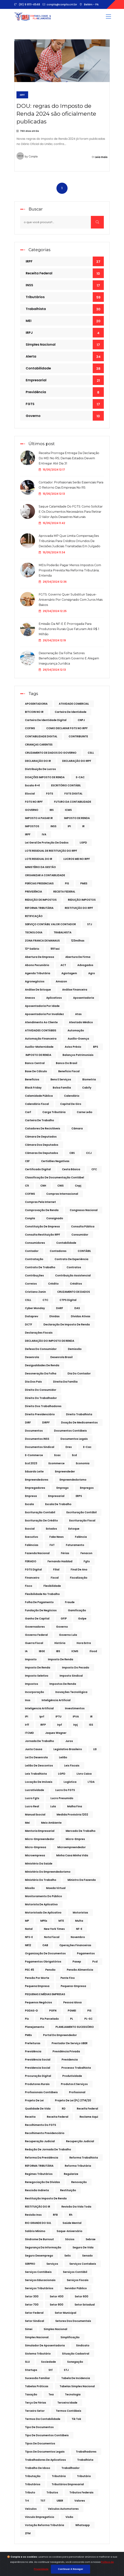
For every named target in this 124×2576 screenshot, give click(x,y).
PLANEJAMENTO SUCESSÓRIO (75, 2027)
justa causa (33, 1749)
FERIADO (30, 1561)
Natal (29, 1929)
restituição (68, 2190)
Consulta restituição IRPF (42, 1234)
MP (27, 1921)
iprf (41, 1716)
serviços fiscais (77, 2280)
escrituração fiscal (82, 1520)
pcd (95, 1961)
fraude (70, 1602)
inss (27, 1700)
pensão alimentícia (80, 1970)
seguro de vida (83, 2247)
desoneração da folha (40, 1373)
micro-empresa (35, 1847)
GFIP (64, 1618)
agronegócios (34, 981)
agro (91, 973)
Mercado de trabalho (80, 1831)
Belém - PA (89, 4)
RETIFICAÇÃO (34, 916)
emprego (62, 1488)
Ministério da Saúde (38, 1863)
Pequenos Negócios (38, 2002)
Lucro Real (32, 1806)
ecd (74, 1455)
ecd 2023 (31, 1463)
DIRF (28, 1422)
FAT (52, 1545)
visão (69, 2517)
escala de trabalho (58, 1504)
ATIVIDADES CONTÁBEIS (40, 1030)
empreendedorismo (73, 1480)
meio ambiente (51, 1823)
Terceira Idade (67, 2402)
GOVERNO (31, 810)
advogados (85, 965)
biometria (89, 1079)
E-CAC (80, 777)
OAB (45, 1945)
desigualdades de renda (42, 1365)
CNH (43, 1185)
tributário (84, 2476)
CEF (27, 1161)
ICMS (68, 810)
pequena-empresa (73, 1986)
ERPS (79, 1496)
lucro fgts (32, 1798)
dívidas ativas (80, 1316)
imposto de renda (60, 1659)
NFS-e (29, 1937)
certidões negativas (55, 1161)
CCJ (89, 1153)
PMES (83, 883)
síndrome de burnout (39, 2239)
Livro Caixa (84, 1774)
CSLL (91, 753)
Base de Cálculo (36, 1071)
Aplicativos (54, 998)
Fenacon (86, 1553)
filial (56, 1569)
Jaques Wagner (55, 1733)
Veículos (31, 2509)
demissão (75, 1349)
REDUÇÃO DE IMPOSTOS (41, 900)
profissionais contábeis (41, 2092)
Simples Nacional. (37, 2337)
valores (79, 2500)
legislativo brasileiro (67, 1749)
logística (70, 1782)
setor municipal (65, 2313)
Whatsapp (82, 2525)
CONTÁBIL (84, 1251)
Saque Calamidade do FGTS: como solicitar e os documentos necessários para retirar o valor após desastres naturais (71, 512)
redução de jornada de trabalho (48, 2149)
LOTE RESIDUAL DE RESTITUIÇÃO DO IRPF (51, 851)
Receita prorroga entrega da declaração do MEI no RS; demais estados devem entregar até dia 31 (69, 458)
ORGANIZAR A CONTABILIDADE (45, 875)
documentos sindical (39, 1447)
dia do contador (79, 1373)
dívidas (54, 1316)
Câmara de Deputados (41, 1136)
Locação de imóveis (38, 1782)
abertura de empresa (39, 957)
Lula (53, 1806)
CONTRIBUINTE (78, 736)
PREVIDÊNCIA (33, 891)
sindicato (82, 2345)
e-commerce (34, 1455)
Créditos (76, 1283)
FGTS (65, 404)
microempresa (35, 1855)
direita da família (65, 1382)
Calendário (71, 1096)
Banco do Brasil (66, 1063)
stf (50, 2370)
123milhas (77, 940)
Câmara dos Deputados (41, 1145)
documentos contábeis (70, 1431)
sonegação (75, 2362)
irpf (59, 1725)
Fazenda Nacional (37, 1553)
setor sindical (34, 2321)
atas (78, 1014)
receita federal (57, 2117)
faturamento (75, 1545)
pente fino (68, 1978)
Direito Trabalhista (79, 1414)
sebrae (90, 2239)
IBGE (42, 1651)
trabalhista (85, 2460)
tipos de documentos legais (45, 2451)
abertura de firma (77, 957)
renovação (79, 2182)
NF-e (79, 1929)
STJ (89, 924)
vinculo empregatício (39, 2517)
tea (51, 2394)
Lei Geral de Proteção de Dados (46, 842)
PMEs (28, 2035)
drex (69, 1447)
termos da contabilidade (42, 2419)
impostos (31, 1684)
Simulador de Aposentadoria (45, 2345)
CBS (72, 1153)
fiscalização (78, 1578)
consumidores (35, 1243)
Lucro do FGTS (65, 1790)
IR (83, 826)
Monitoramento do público (43, 1896)
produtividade (72, 2076)
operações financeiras (75, 1945)
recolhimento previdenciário (44, 2133)
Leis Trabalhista (36, 1774)
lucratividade (34, 1790)
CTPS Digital (68, 1300)
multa (79, 1921)
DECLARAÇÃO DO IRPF (76, 761)
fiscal (55, 1578)
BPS (95, 1047)
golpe (82, 1618)
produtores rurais (37, 2084)
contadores (58, 1251)
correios (31, 1283)
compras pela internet (40, 1202)
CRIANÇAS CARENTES (39, 744)
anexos (30, 998)
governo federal (36, 1635)
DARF (59, 1308)
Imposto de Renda (38, 1667)
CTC (45, 1300)
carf (28, 1112)
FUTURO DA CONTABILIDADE (72, 802)
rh (70, 2215)
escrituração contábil (81, 1512)
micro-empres (75, 1839)
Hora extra (84, 1643)
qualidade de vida (38, 2108)
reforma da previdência (41, 2157)
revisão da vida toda (76, 2206)
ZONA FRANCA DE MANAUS (42, 940)
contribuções (34, 1275)
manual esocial (35, 1814)
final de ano (79, 1569)
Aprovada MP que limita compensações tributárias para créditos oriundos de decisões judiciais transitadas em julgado (69, 541)
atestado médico (81, 1022)
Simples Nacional (65, 344)
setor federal (34, 2313)
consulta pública (82, 1226)
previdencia (70, 2059)
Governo (65, 416)
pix (27, 2019)
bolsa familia (62, 1087)
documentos (34, 1431)
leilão (63, 1757)
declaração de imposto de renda (66, 1324)
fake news (56, 1537)
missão (30, 1888)
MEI (65, 321)
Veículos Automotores (63, 2509)
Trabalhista (65, 309)
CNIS (60, 1185)
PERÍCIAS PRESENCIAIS (39, 883)
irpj (75, 1725)
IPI (69, 826)
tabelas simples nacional (77, 2386)
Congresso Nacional (84, 1210)
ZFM (28, 2533)
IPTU (58, 1716)
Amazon (61, 981)
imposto (31, 1659)
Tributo (30, 2492)
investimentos (75, 1708)
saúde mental (72, 2223)
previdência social (37, 2059)
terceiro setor (35, 2411)
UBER (60, 2500)
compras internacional (62, 1194)
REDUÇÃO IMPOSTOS (82, 900)
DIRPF (46, 1422)
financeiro (32, 1578)
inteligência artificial (56, 1700)
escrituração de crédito (41, 1520)
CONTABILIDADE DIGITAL (41, 736)
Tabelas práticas (36, 2386)
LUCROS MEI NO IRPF (76, 859)
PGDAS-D (31, 2010)
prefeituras (32, 2043)
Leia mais (99, 157)
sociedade (48, 2362)
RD (64, 2108)
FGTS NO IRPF (34, 802)
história (59, 1643)
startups (31, 2370)
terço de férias (35, 2402)
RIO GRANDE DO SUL (38, 2223)
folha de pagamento (39, 1602)
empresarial (56, 1496)
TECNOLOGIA (33, 932)
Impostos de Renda (62, 1684)
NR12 (28, 1945)
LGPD (83, 842)
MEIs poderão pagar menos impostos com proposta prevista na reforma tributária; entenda (70, 570)
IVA (44, 834)
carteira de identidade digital (45, 720)
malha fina (74, 1806)
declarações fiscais (39, 1333)
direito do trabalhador (41, 1398)
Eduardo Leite (34, 1471)
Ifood (93, 1651)
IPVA (76, 1716)
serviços (52, 2264)
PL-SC (88, 2019)
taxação (31, 2394)
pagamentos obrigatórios (43, 1961)
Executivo (31, 1537)
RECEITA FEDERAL (64, 891)
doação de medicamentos (79, 1422)
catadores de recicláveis (42, 1128)
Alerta (65, 356)
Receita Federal (65, 273)
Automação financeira (40, 1038)
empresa (31, 1496)
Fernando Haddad (60, 1561)
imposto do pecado (75, 1667)
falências (31, 1545)
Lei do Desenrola (36, 1757)
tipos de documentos (40, 2443)
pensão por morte (37, 1978)
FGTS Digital (33, 1569)
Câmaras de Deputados (41, 1153)
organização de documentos (45, 1953)
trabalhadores (86, 2451)
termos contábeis (68, 2411)
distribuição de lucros (40, 769)
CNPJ (81, 720)
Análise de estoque (38, 989)
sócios (69, 2239)
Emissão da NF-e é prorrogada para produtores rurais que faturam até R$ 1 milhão (69, 629)
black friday (33, 1087)
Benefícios (32, 1079)
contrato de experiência (71, 1259)
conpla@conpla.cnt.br (60, 4)
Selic (67, 2255)
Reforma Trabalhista (83, 2157)
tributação (33, 2476)
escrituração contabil (40, 1512)
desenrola (32, 1357)
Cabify (86, 1087)
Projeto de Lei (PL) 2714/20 (73, 2100)
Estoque (73, 1529)
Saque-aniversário (69, 2231)
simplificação (70, 2337)
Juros (69, 1741)
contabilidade (66, 1243)
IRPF (22, 95)
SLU (27, 2362)
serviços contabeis (82, 2264)
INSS (65, 285)
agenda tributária (37, 973)
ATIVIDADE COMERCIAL (74, 704)
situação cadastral (75, 2353)
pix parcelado (49, 2019)
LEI (95, 1749)
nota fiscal (51, 1937)
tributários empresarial (68, 2484)
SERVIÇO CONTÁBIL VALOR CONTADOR (50, 924)
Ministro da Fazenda (82, 1880)
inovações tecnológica (71, 1692)
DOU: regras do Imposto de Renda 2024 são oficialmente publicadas (56, 113)
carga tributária (54, 1112)
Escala (29, 1504)
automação (76, 1030)
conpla (30, 1218)
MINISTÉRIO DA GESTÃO (40, 867)
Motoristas (80, 1912)
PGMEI (72, 2010)
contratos (74, 1267)
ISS (91, 1725)
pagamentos (86, 1953)
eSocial (30, 793)
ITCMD (29, 1733)
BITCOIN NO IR (34, 712)
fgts (87, 1561)
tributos (52, 2492)
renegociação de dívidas (42, 2182)
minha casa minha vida (72, 1855)
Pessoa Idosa (72, 2002)
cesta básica (71, 1169)
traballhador (70, 2468)
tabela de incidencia (75, 2378)
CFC (94, 1169)
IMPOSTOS (32, 826)
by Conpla (31, 156)
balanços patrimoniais (78, 1055)
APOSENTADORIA (36, 704)
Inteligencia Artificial (39, 1708)
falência (81, 1537)
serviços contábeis (38, 2272)
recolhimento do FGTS (40, 2125)
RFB (55, 2215)
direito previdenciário (40, 1414)
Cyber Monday (35, 1308)
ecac (57, 1455)
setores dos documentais (73, 2321)
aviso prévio (73, 1047)
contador (31, 1251)
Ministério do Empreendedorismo (48, 1872)
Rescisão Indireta (37, 2190)
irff (27, 1725)
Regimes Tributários (39, 2174)
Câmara (77, 1128)
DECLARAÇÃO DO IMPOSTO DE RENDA (49, 1341)
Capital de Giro (70, 1104)
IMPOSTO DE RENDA (77, 818)
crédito (53, 1283)
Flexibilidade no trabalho (42, 1594)
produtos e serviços (74, 2084)
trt (27, 2500)
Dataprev (31, 1316)
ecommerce (56, 1463)
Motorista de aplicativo (41, 1904)
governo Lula (68, 1635)
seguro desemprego (39, 2255)
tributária (59, 2476)
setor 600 (81, 2296)
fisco (28, 1586)
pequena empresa (37, 1986)
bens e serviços (61, 1079)
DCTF (28, 1324)
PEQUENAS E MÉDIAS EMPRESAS (45, 1994)
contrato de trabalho (40, 1267)
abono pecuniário (37, 965)
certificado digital (38, 1169)
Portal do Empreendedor (60, 2035)
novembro (78, 1937)
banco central (35, 1063)
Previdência (65, 392)
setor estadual (85, 2304)
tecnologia (73, 2394)
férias (65, 1553)
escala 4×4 (32, 785)
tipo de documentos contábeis (47, 2435)
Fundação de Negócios (41, 1610)
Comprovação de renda (41, 1210)
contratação (34, 1259)
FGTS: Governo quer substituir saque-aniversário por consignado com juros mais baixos (71, 600)
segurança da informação (43, 2247)
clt (27, 1185)
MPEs (43, 1921)
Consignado (54, 1218)
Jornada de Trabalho (39, 1741)
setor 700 (31, 2304)
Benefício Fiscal (69, 1071)
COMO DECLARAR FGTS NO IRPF (67, 728)
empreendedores (36, 1480)
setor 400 (56, 2296)
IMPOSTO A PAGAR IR (39, 818)
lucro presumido (62, 1798)
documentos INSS (37, 1439)
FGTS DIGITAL (73, 793)
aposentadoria (83, 998)
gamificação (77, 1610)
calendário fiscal (37, 1104)
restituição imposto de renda (46, 2198)
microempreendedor (71, 1847)
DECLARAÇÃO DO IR (38, 761)
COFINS (30, 728)
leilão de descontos (39, 1765)
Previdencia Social (37, 2068)
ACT (63, 965)
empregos (87, 1488)
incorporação (34, 1692)
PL (71, 2019)
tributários (32, 2484)
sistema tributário (38, 2353)
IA (26, 1651)
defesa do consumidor (41, 1349)
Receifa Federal (87, 2108)
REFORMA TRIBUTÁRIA (39, 908)
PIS (67, 883)
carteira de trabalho (39, 1120)
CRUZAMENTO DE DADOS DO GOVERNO (50, 753)
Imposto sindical (71, 1676)
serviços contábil (75, 2272)
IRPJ (65, 332)
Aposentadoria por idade (42, 1006)
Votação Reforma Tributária (44, 2525)
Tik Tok (76, 2419)
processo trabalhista (76, 2068)
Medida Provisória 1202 (72, 1814)
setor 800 (56, 2304)
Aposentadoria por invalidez (44, 1014)
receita (30, 2117)
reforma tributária (78, 2166)
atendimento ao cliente (41, 1022)
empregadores (35, 1488)
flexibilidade (52, 1586)
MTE (61, 1921)
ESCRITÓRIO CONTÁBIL (66, 785)
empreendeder (65, 1471)
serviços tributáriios (39, 2288)
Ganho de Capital (37, 1618)
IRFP (43, 1725)
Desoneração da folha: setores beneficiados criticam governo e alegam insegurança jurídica (69, 658)
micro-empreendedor (39, 1839)
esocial (30, 1529)
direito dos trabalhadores (43, 1406)
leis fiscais (71, 1765)
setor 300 (31, 2296)
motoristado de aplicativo (43, 1912)
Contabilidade (65, 368)
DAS (77, 1308)
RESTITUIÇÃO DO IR (37, 2206)
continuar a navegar (70, 2569)
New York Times (54, 1929)
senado (87, 2255)
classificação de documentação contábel (54, 1177)
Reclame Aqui (89, 2117)
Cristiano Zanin (35, 1292)
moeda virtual (56, 1888)
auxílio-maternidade (39, 1047)
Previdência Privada (66, 2051)
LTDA (91, 1782)
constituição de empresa (42, 1226)
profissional (77, 2092)
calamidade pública (39, 1096)
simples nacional (55, 2329)
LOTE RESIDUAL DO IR (38, 859)
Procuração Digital (38, 2076)
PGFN (52, 2010)
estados (51, 1529)
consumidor (79, 1234)
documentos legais (74, 1439)
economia (82, 1463)
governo (62, 1627)
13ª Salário (32, 949)
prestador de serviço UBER (70, 2043)
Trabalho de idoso (37, 2468)
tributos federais (81, 2492)
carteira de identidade (70, 712)
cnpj (78, 1185)
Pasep (77, 1961)
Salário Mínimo (35, 2231)
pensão (50, 1970)
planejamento (34, 2027)
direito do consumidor (40, 1390)
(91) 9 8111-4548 (27, 4)
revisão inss (33, 2215)
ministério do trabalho (40, 1880)
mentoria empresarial (39, 1831)
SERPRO (30, 2264)
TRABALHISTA (62, 932)
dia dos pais (33, 1382)
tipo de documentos (39, 2427)
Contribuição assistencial (73, 1275)
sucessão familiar (37, 2378)
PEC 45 (29, 1970)
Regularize (71, 2174)
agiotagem (69, 973)
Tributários (65, 297)
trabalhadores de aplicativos (45, 2460)
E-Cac (87, 1447)
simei (28, 2329)
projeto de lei (34, 2100)
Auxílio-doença (78, 1038)
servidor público (76, 2288)
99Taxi (55, 949)
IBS (52, 810)
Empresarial (65, 380)
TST (42, 2500)
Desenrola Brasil (61, 1357)
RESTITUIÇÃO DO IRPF (79, 908)
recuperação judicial (40, 2141)
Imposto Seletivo (36, 1676)
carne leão (84, 1112)
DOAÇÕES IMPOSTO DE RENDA (45, 777)
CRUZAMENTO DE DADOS (73, 1292)
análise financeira (74, 989)
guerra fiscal (34, 1643)
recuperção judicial (80, 2141)
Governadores (35, 1627)
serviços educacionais (40, 2280)
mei (27, 1823)
